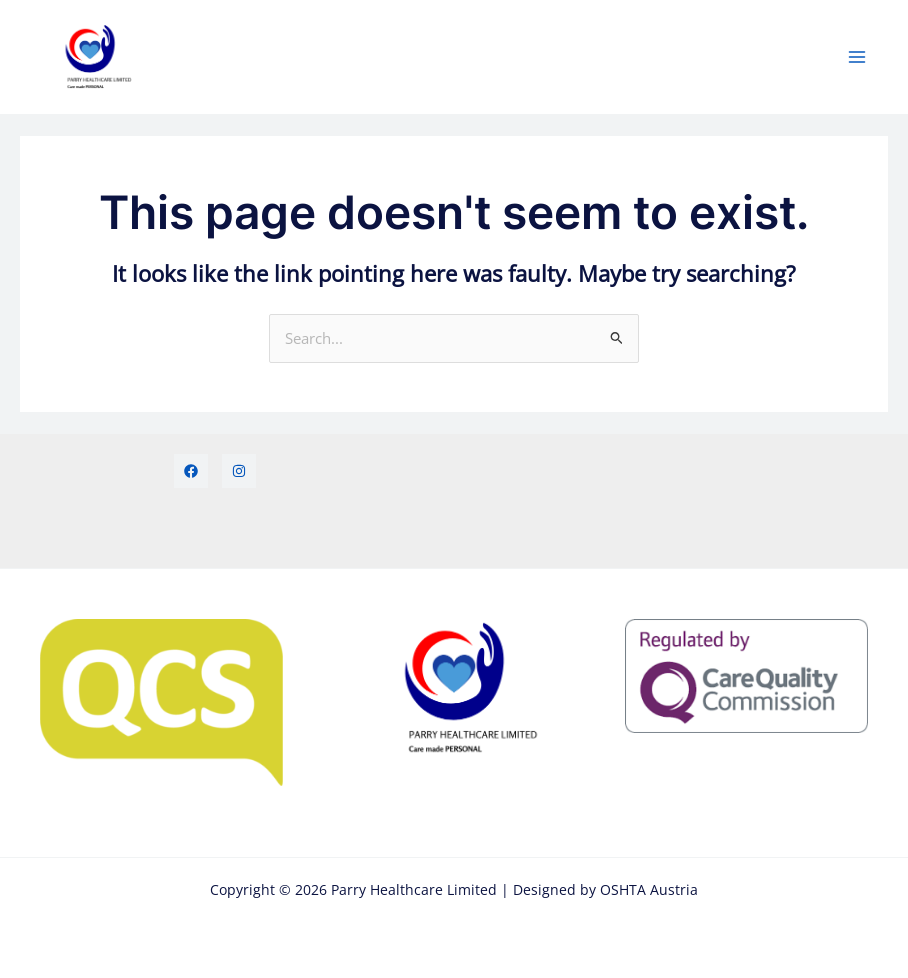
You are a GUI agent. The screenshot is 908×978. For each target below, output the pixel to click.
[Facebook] (191, 471)
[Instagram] (239, 471)
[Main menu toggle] (857, 57)
